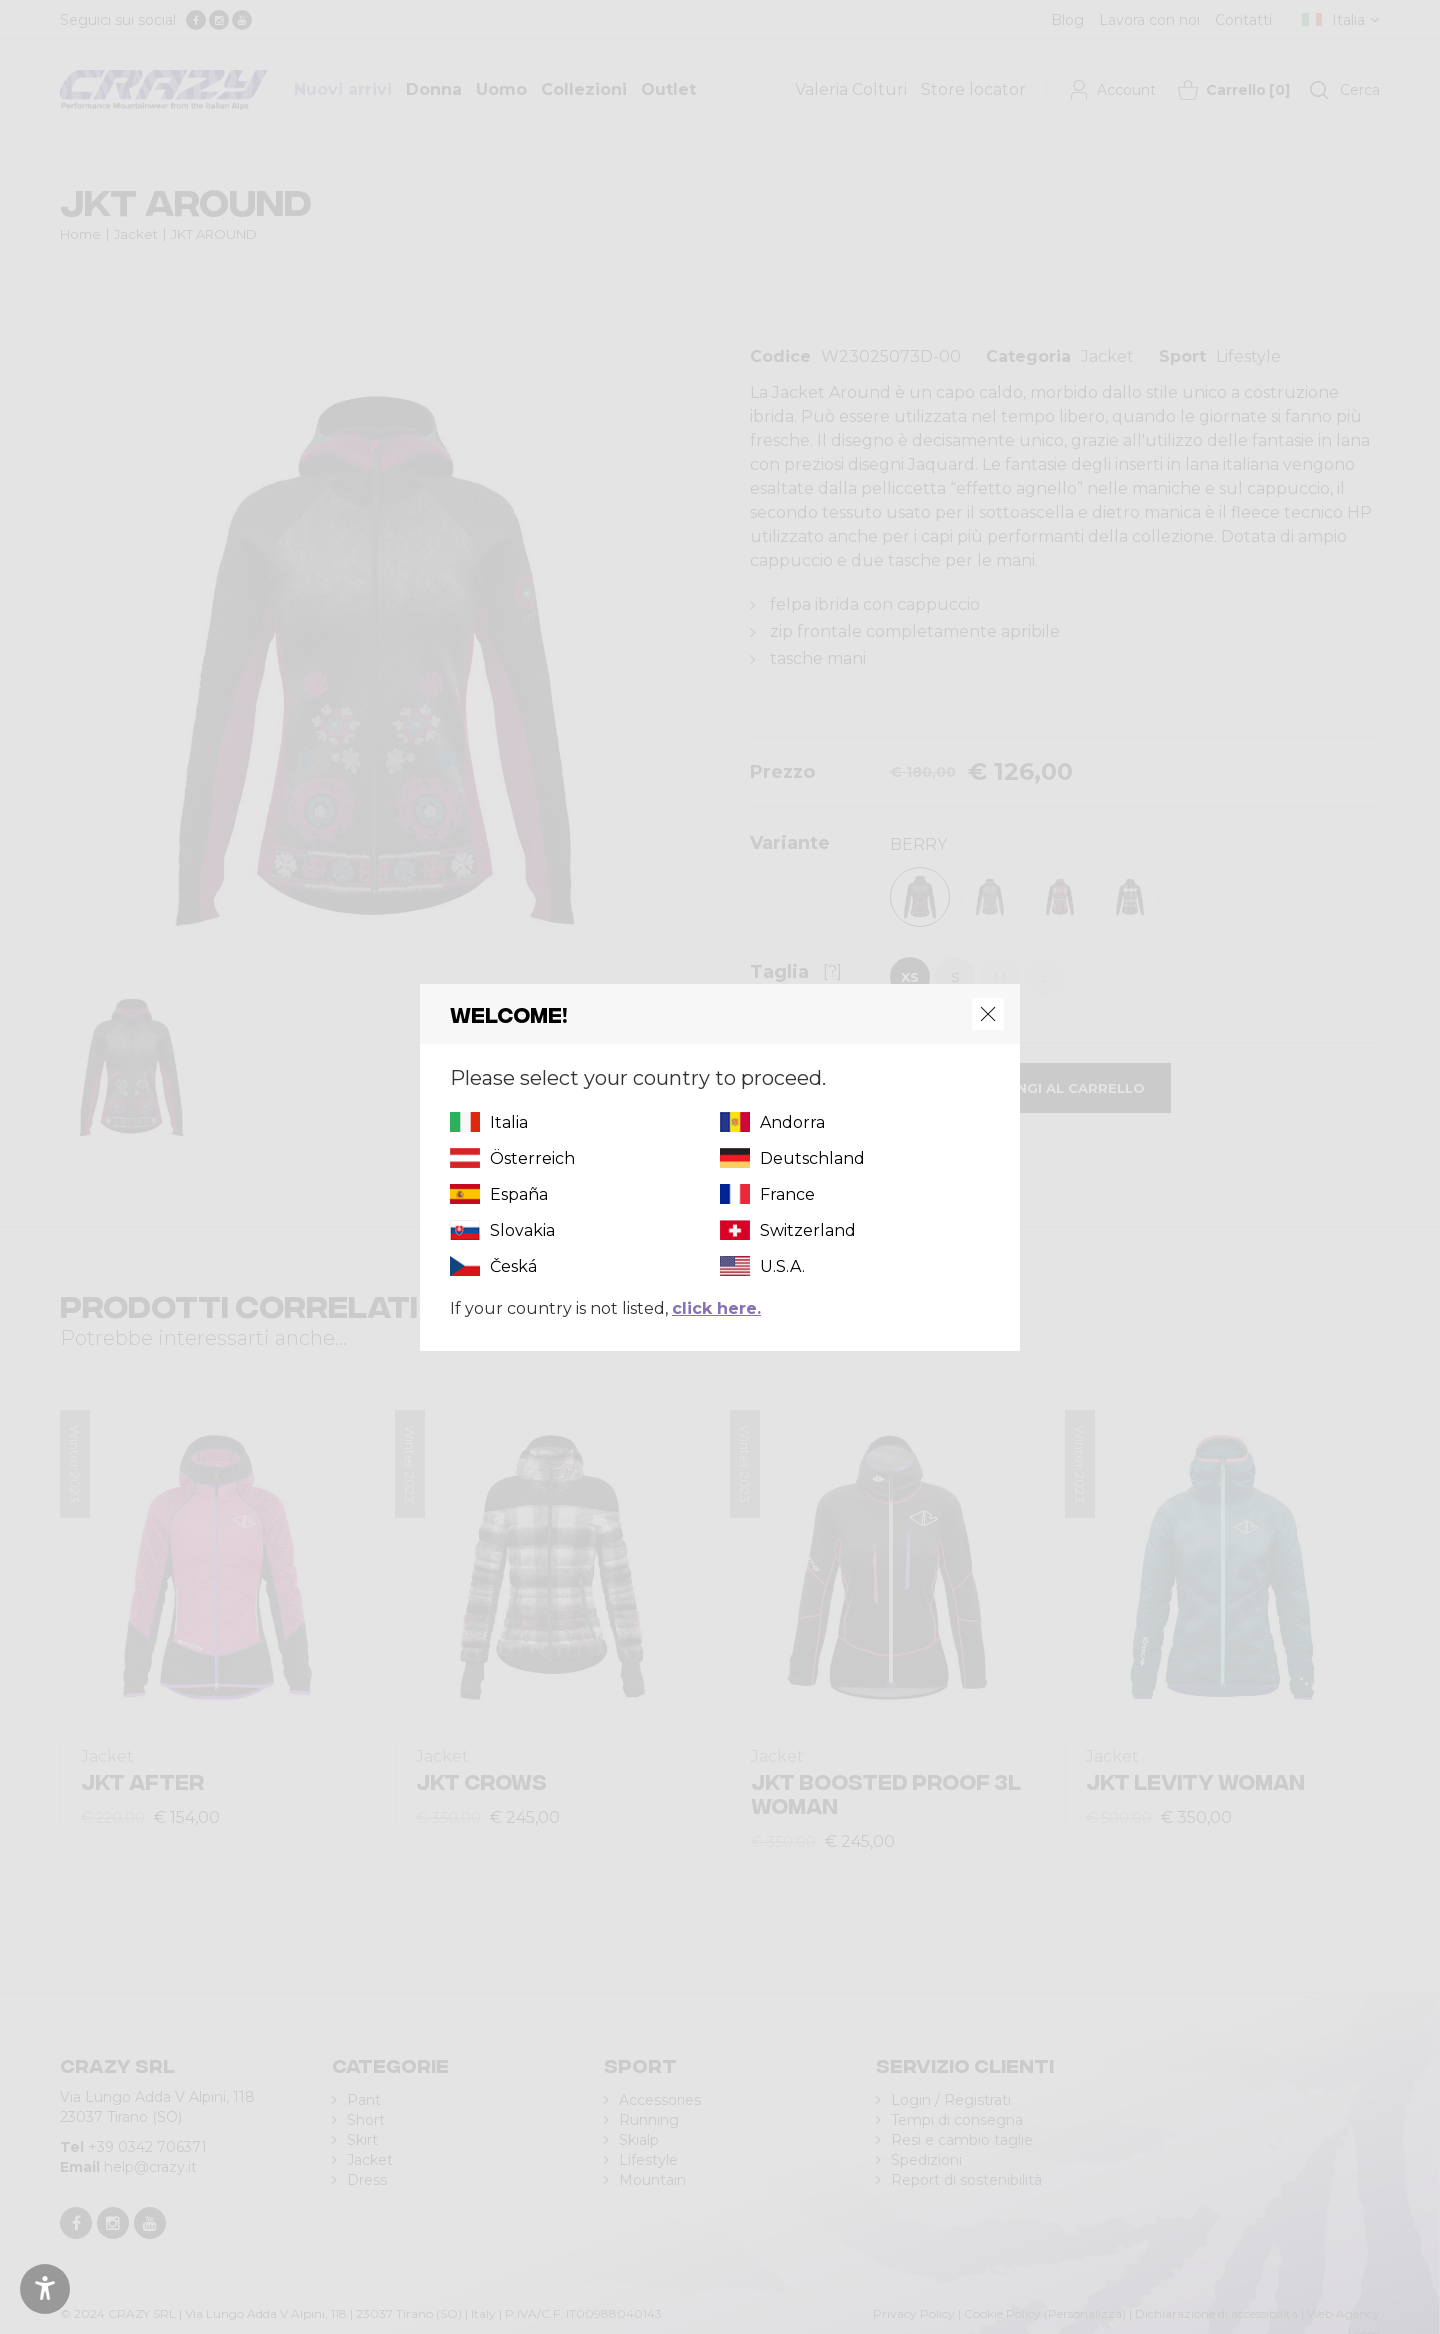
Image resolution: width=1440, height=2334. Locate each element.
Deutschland (812, 1158)
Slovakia (522, 1230)
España (519, 1194)
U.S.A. (782, 1266)
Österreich (532, 1158)
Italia (509, 1122)
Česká (513, 1266)
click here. (716, 1308)
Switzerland (808, 1230)
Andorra (792, 1122)
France (787, 1194)
